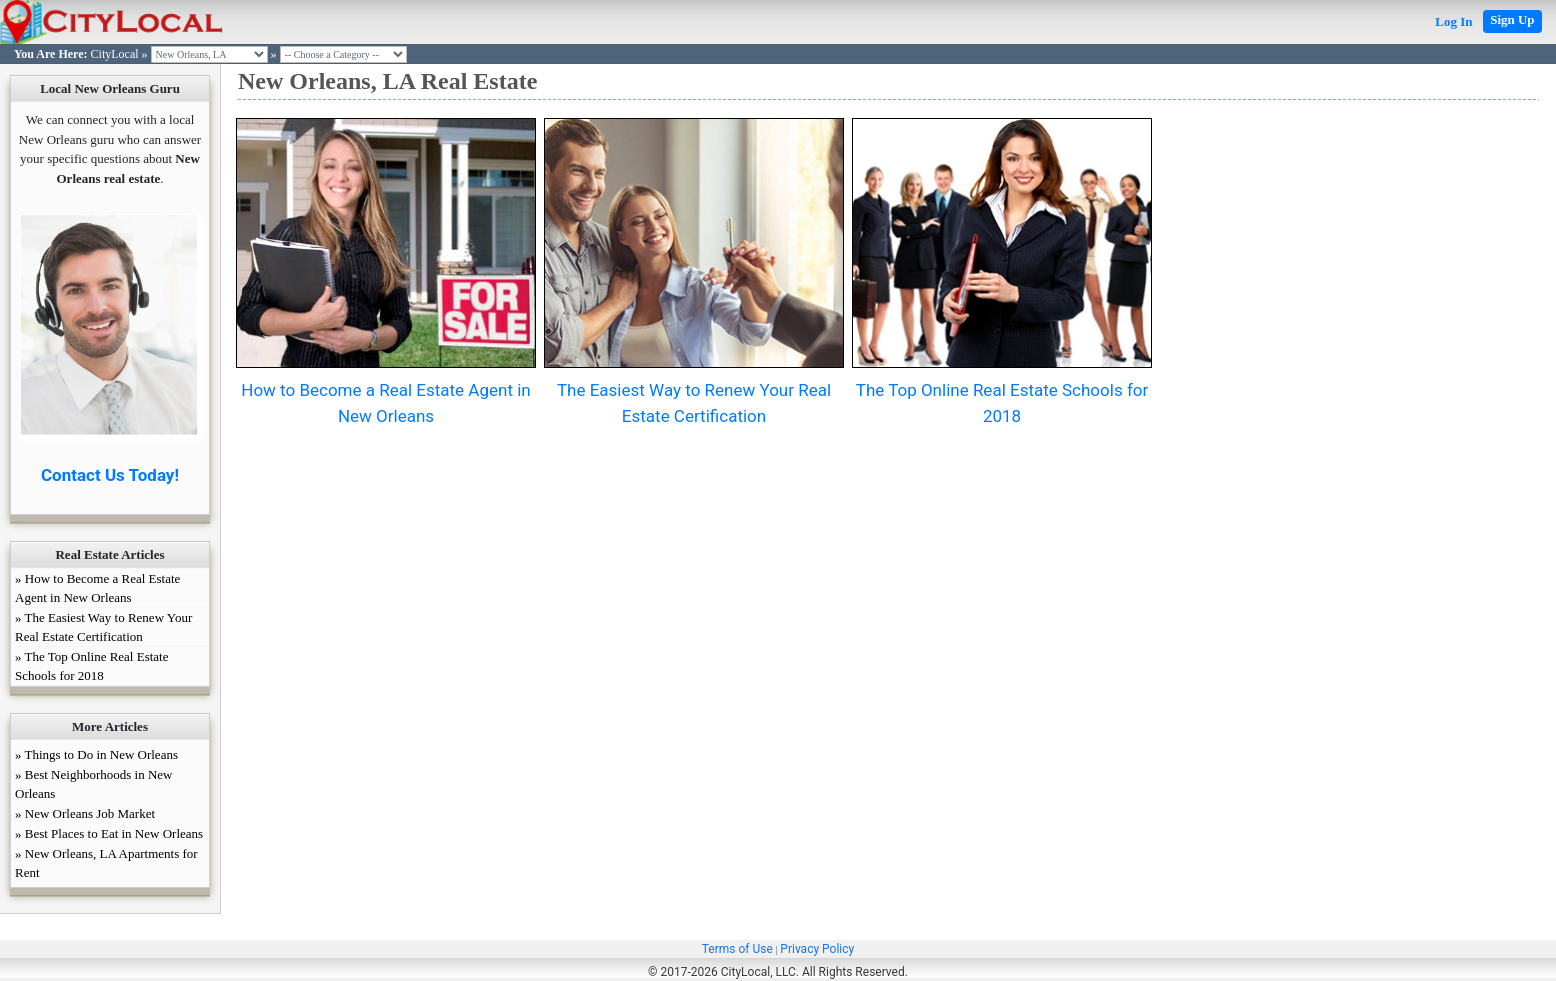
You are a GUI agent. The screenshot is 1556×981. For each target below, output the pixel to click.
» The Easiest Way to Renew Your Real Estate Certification (103, 627)
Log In (1453, 21)
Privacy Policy (817, 949)
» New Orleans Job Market (85, 813)
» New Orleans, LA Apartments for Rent (106, 863)
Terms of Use (737, 949)
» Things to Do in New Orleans (96, 754)
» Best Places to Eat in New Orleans (109, 833)
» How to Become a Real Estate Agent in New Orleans (97, 588)
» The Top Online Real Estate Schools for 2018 (92, 666)
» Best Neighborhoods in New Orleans (93, 784)
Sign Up (1512, 19)
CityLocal (115, 54)
